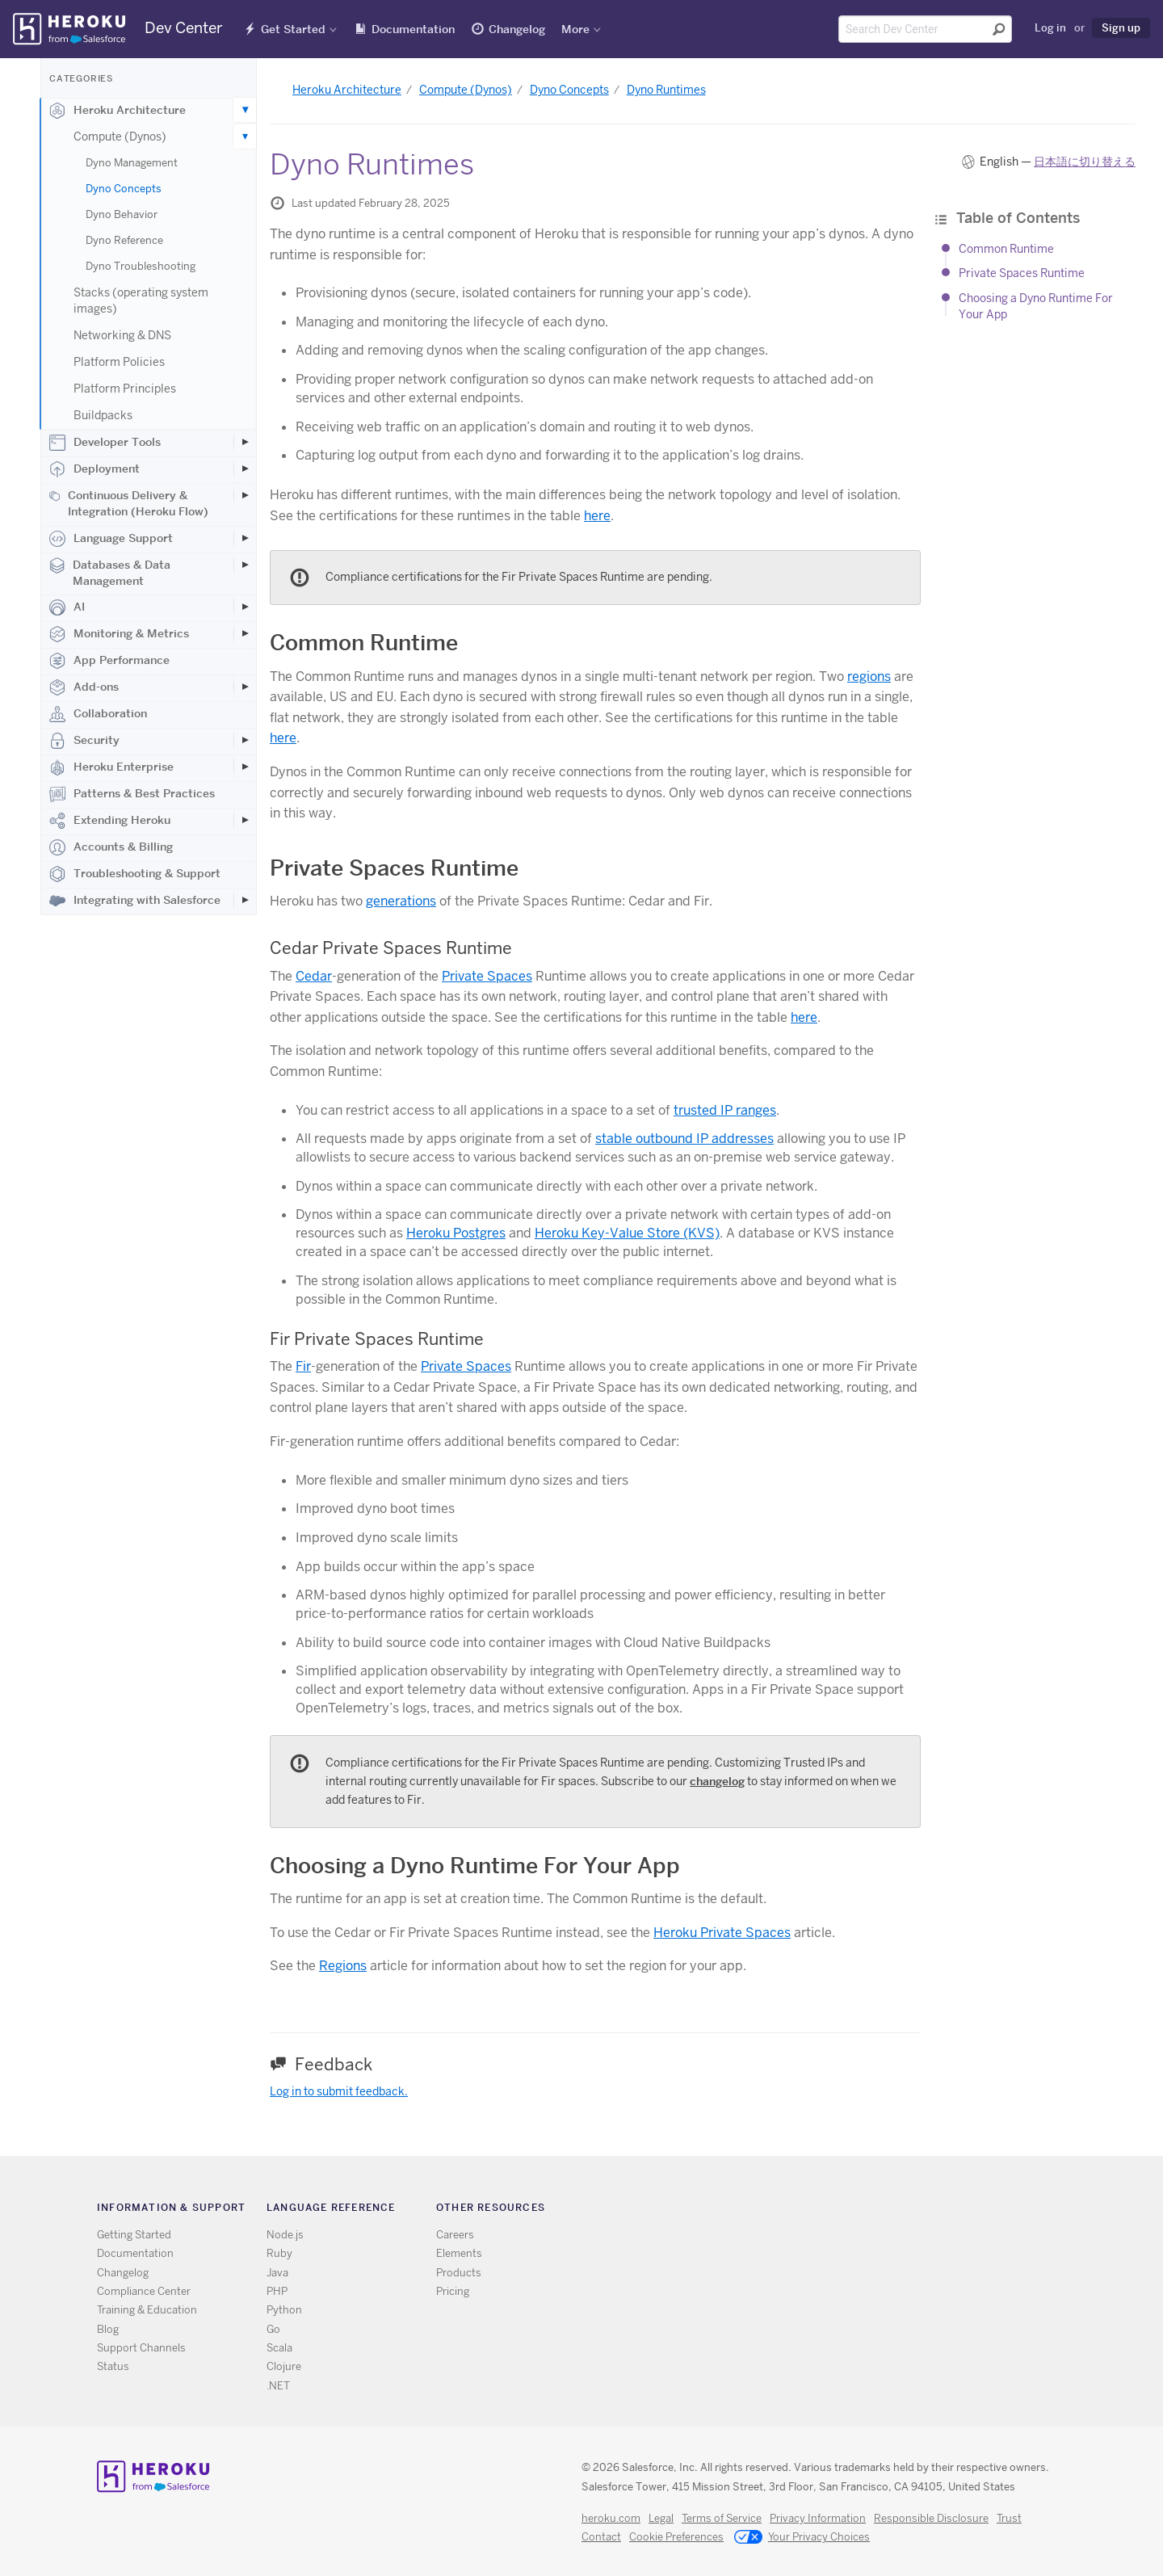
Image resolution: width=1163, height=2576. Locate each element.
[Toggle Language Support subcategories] (244, 538)
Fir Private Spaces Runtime (377, 1339)
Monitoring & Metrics (119, 634)
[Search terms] (925, 29)
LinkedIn (854, 2210)
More (575, 29)
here (597, 515)
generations (401, 901)
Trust (1009, 2518)
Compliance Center (144, 2291)
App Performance (109, 661)
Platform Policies (119, 362)
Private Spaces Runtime (1022, 273)
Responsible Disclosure (931, 2518)
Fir (303, 1366)
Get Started (293, 29)
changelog (717, 1781)
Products (458, 2273)
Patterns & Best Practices (132, 794)
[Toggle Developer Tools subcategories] (244, 442)
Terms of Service (722, 2518)
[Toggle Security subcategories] (244, 740)
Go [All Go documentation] (273, 2329)
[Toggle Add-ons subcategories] (244, 686)
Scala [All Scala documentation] (279, 2348)
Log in (1050, 27)
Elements (459, 2253)
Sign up (1121, 27)
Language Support (111, 539)
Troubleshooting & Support (134, 874)
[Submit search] (999, 29)
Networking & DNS (122, 335)
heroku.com (611, 2518)
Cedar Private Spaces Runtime (391, 948)
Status (113, 2366)
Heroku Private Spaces (722, 1932)
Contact (601, 2537)
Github (830, 2210)
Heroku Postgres (456, 1233)
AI (67, 607)
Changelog (517, 29)
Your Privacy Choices (802, 2538)
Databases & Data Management (109, 572)
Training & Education (147, 2310)
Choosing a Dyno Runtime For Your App (475, 1865)
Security (84, 741)
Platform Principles (124, 388)
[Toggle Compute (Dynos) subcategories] (244, 136)
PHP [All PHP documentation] (277, 2291)
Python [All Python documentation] (284, 2310)
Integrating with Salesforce (134, 901)
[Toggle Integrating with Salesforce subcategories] (244, 900)
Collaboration (98, 714)
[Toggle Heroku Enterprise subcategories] (244, 766)
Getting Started (134, 2235)
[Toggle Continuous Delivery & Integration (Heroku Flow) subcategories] (244, 495)
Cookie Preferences (676, 2537)
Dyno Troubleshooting (140, 266)
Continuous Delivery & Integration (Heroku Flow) (128, 503)
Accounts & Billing (111, 847)
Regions (343, 1965)
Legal (661, 2518)
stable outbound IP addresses (684, 1138)
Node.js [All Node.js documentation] (285, 2235)
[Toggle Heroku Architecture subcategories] (244, 110)
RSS (783, 2210)
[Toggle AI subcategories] (244, 607)
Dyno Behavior (121, 214)
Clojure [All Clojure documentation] (284, 2366)
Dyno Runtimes (666, 89)
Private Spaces (487, 976)
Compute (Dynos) (119, 136)
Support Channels (141, 2348)
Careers (455, 2235)
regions (869, 676)
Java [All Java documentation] (277, 2273)
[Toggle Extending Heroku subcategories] (244, 820)
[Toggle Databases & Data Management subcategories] (244, 565)
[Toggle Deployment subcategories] (244, 468)
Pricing (452, 2291)
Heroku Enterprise (111, 767)
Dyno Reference (124, 240)
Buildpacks (102, 415)
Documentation (413, 29)
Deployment (94, 469)
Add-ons (84, 687)
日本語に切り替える (1085, 161)
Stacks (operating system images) (140, 300)
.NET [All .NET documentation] (278, 2386)
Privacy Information (818, 2518)
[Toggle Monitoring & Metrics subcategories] (244, 633)
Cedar (314, 976)
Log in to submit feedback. (339, 2091)
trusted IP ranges (725, 1110)
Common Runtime (1006, 249)
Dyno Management (132, 163)
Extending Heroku (109, 821)
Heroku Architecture (117, 111)
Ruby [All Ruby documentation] (279, 2253)
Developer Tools (105, 443)
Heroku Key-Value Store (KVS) (627, 1233)
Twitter (807, 2210)
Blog (108, 2329)
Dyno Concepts (124, 188)
